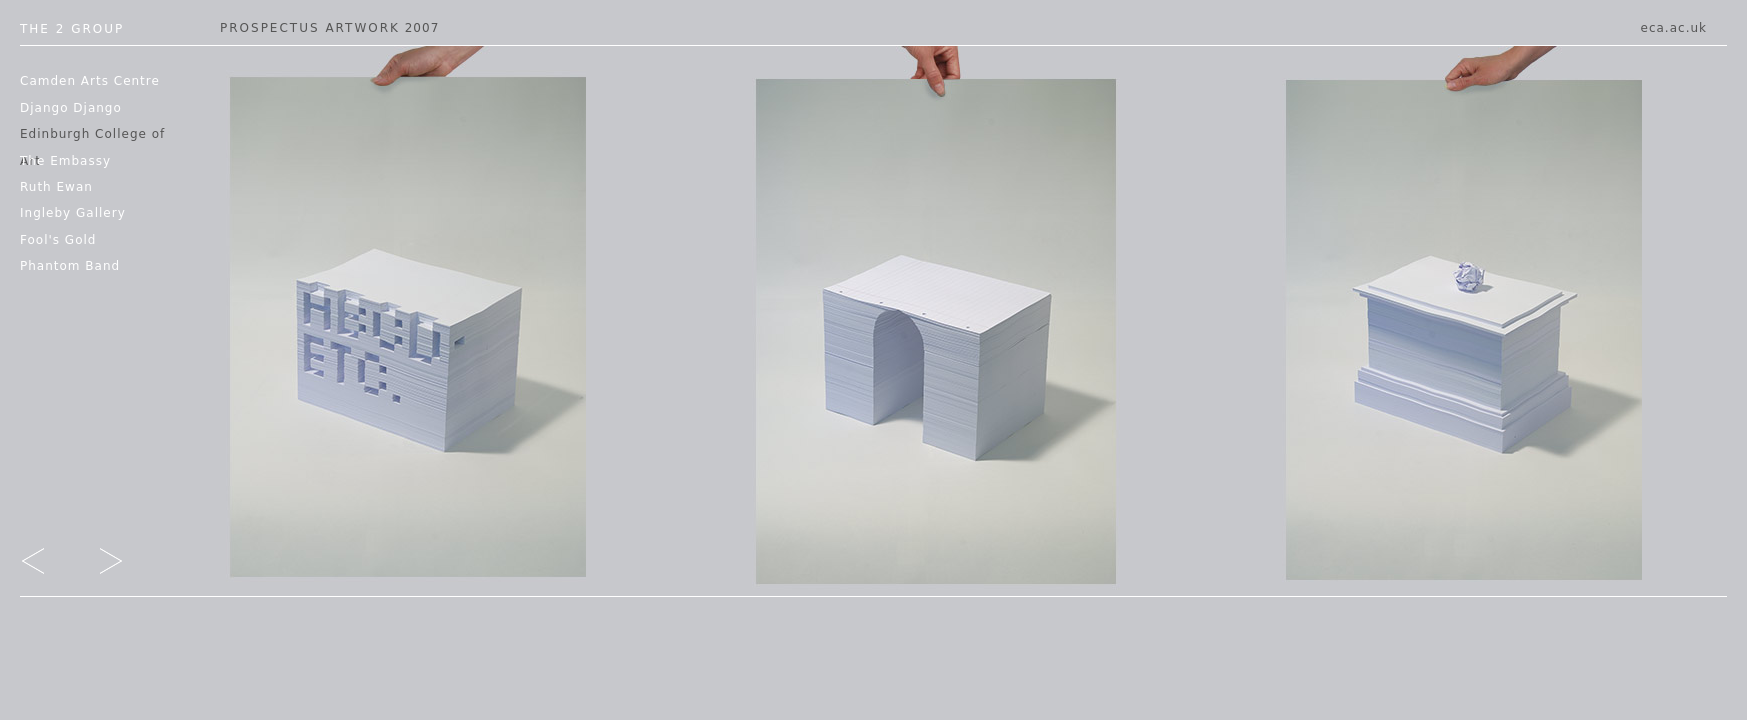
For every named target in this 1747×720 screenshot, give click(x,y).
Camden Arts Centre (90, 81)
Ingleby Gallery (73, 213)
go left (47, 565)
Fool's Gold (58, 240)
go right (97, 565)
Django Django (71, 108)
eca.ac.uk (1674, 28)
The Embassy (65, 161)
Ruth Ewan (56, 187)
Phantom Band (70, 266)
